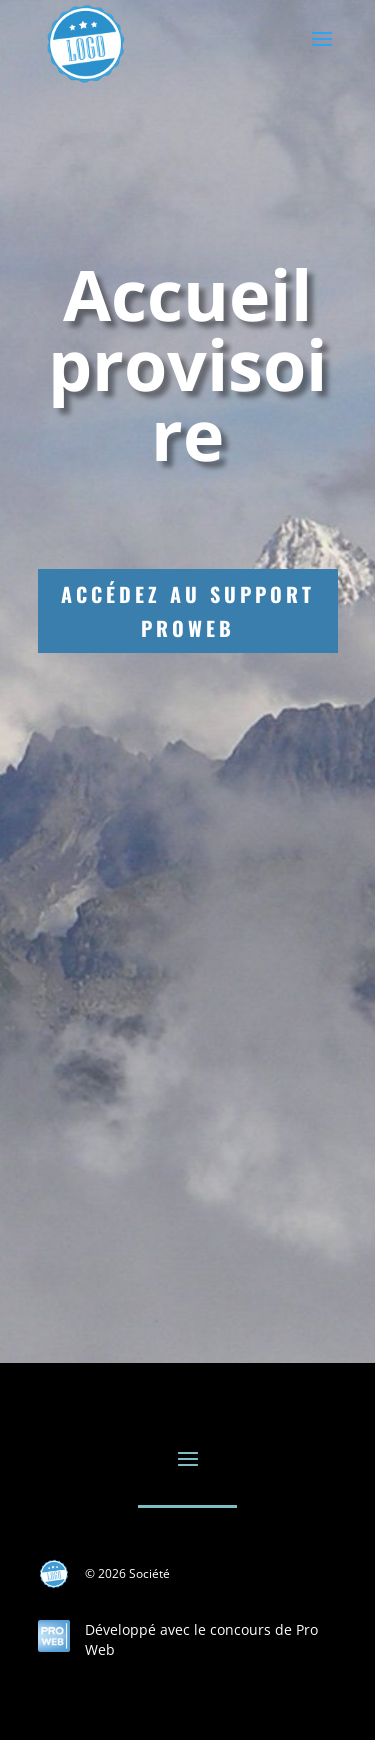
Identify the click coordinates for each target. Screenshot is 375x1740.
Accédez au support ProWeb (188, 611)
